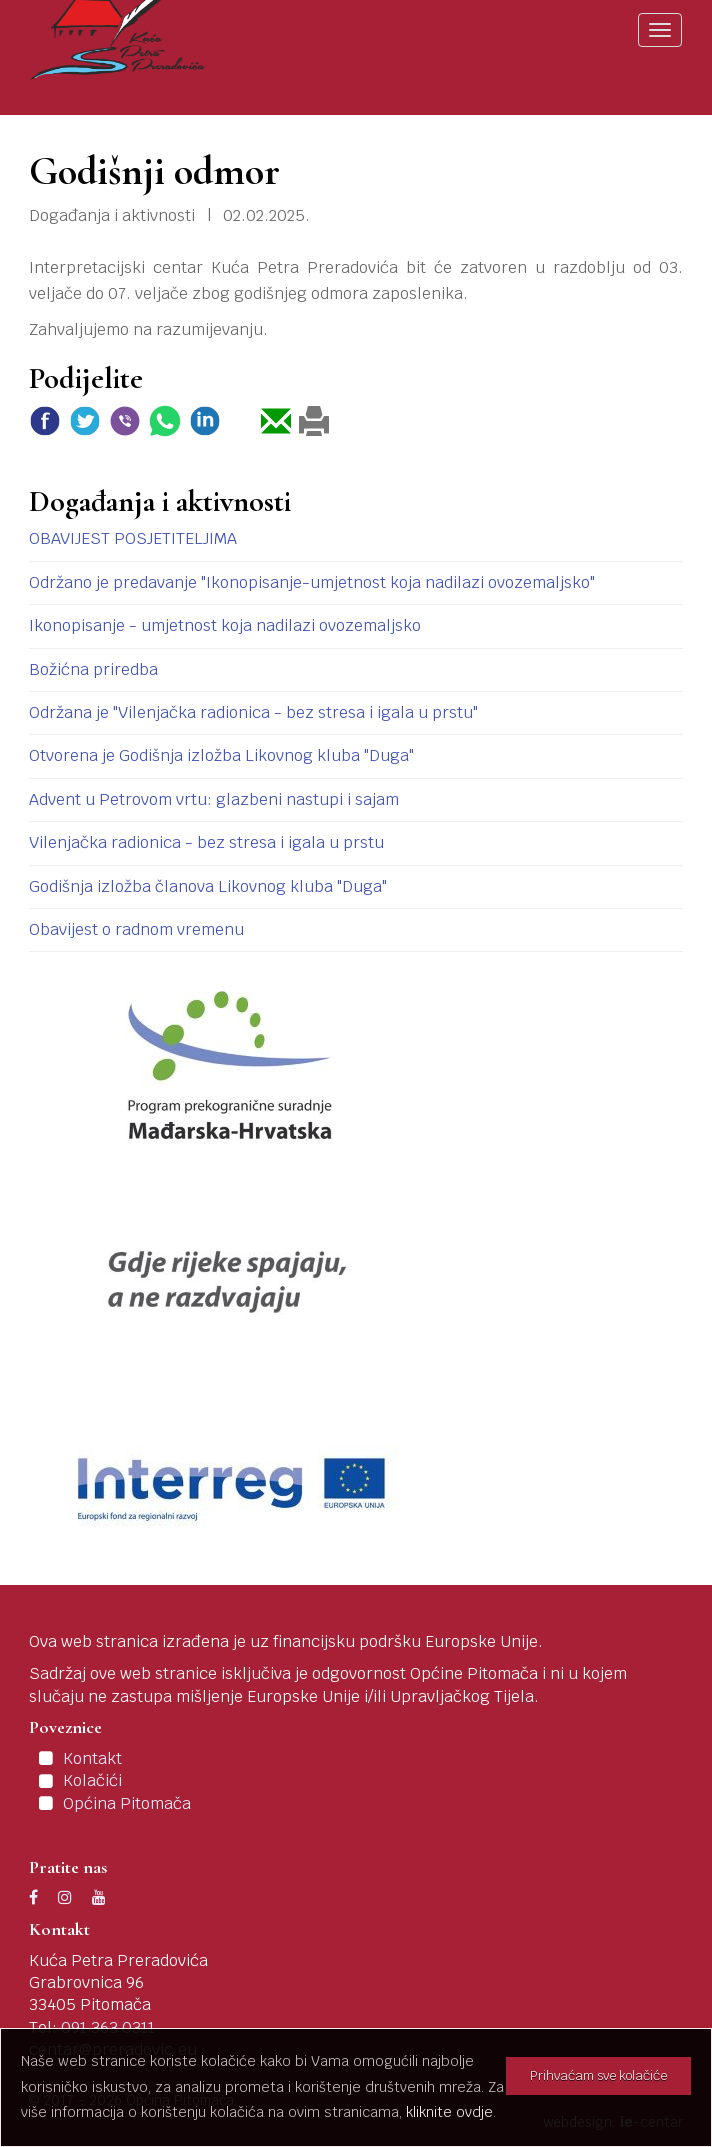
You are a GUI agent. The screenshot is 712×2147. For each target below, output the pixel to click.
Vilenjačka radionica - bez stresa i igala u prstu (206, 842)
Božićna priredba (93, 669)
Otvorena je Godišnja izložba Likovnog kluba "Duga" (221, 755)
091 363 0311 (108, 2027)
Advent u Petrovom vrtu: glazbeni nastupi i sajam (214, 799)
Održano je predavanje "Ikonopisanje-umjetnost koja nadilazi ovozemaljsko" (312, 582)
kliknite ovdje (449, 2112)
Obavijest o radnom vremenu (136, 929)
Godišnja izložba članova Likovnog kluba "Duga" (208, 886)
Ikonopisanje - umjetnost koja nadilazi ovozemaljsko (225, 625)
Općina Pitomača (127, 1803)
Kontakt (92, 1758)
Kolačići (92, 1780)
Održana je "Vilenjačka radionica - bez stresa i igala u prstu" (253, 712)
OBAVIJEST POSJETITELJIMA (133, 538)
